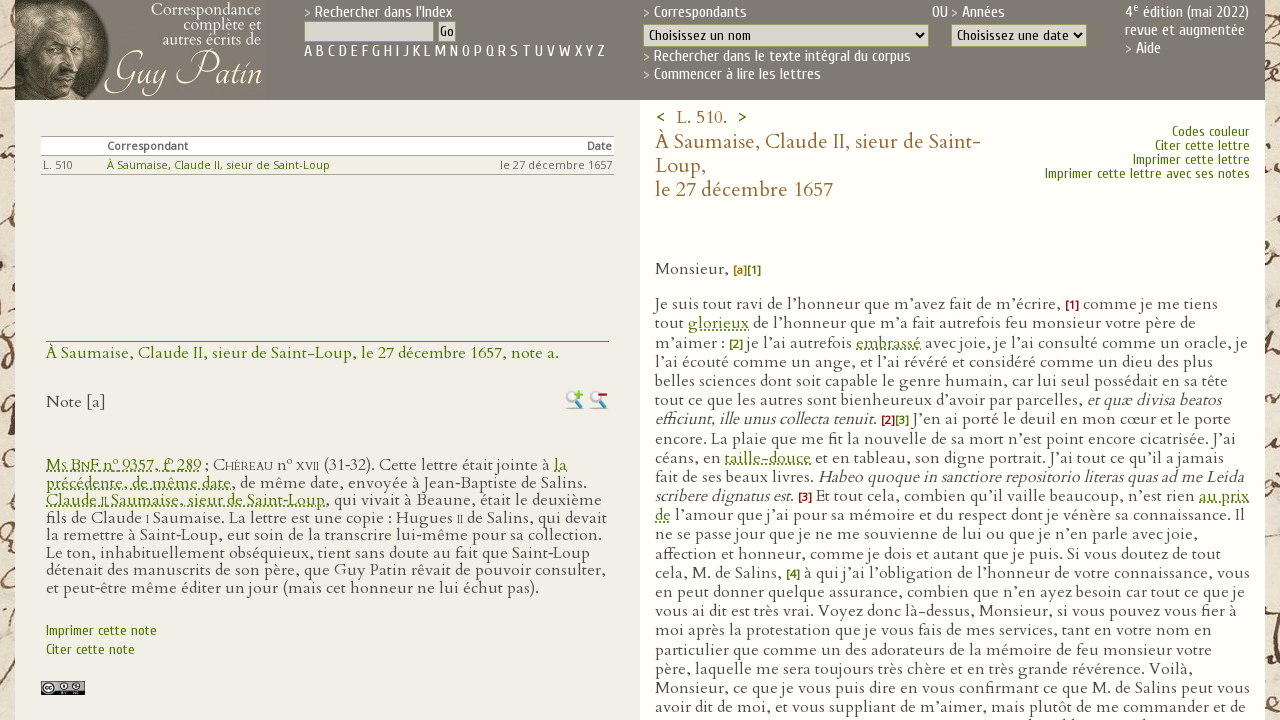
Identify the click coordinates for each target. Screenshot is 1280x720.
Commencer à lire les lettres (737, 74)
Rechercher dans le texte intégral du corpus (782, 56)
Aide (1148, 48)
